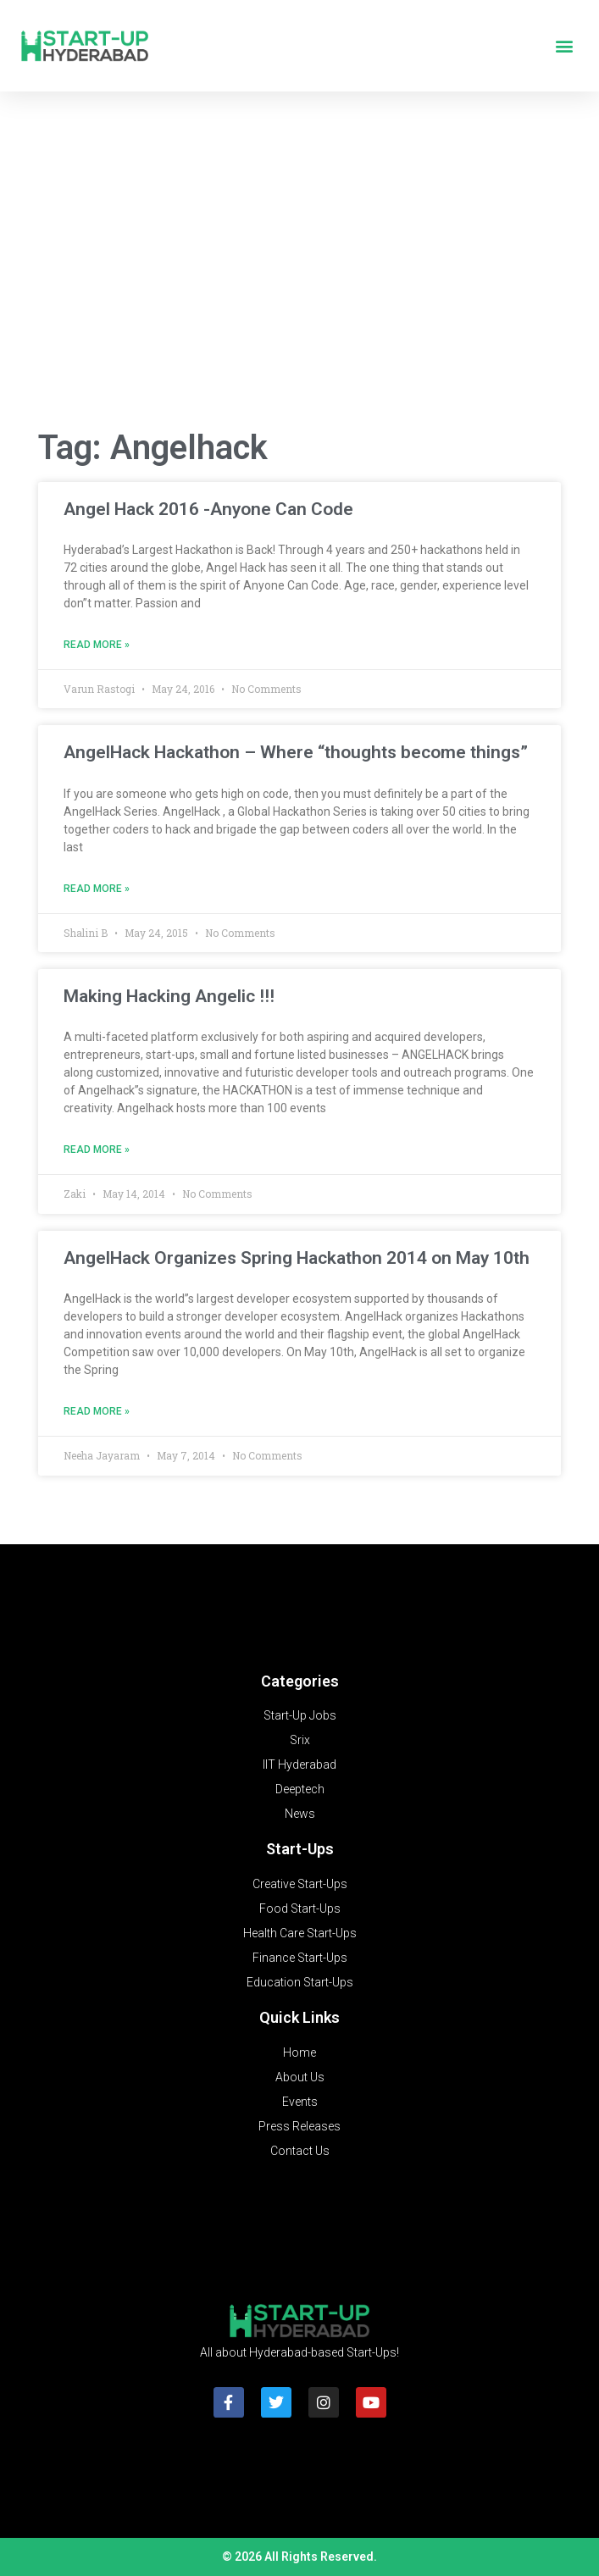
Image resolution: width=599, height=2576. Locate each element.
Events (300, 2101)
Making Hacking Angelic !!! (169, 996)
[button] (564, 46)
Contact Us (300, 2151)
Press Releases (299, 2126)
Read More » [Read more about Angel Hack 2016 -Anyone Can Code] (97, 645)
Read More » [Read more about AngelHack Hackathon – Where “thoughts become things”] (97, 889)
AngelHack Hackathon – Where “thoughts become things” (296, 752)
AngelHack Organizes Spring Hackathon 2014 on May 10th (297, 1258)
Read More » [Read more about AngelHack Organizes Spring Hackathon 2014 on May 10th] (97, 1411)
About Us (299, 2077)
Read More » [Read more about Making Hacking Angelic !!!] (97, 1149)
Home (299, 2052)
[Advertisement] (299, 278)
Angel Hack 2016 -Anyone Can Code (208, 509)
